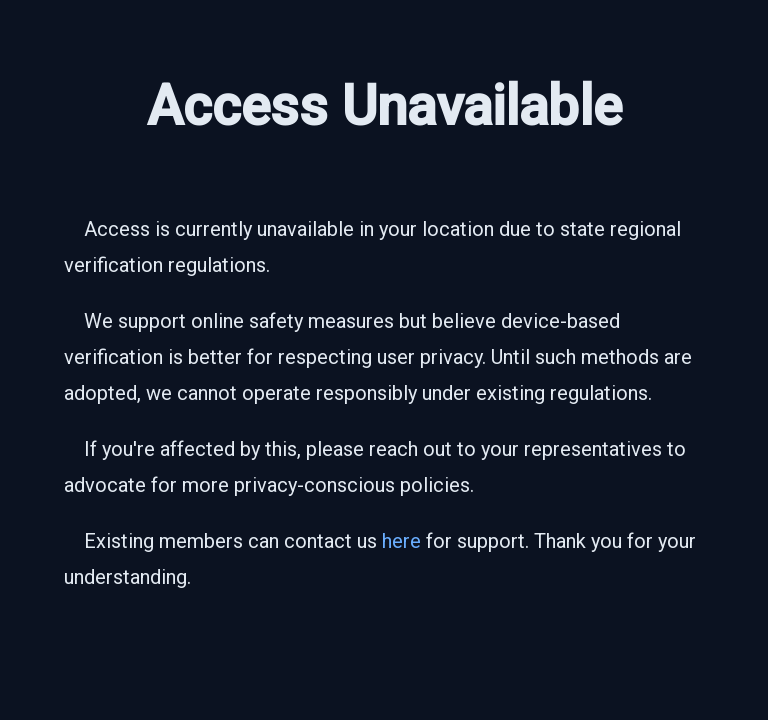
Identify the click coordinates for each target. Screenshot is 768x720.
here (401, 541)
